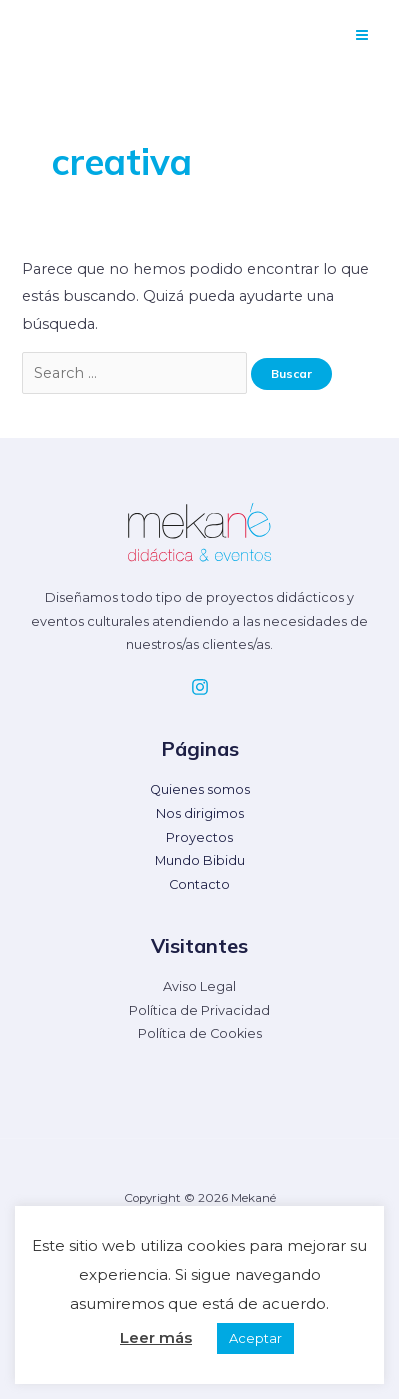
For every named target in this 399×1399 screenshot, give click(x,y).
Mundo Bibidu (200, 860)
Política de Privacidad (199, 1010)
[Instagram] (200, 687)
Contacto (199, 884)
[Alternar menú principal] (362, 35)
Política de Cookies (200, 1033)
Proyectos (199, 837)
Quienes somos (200, 789)
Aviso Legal (199, 986)
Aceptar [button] (255, 1338)
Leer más (156, 1337)
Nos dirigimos (200, 813)
